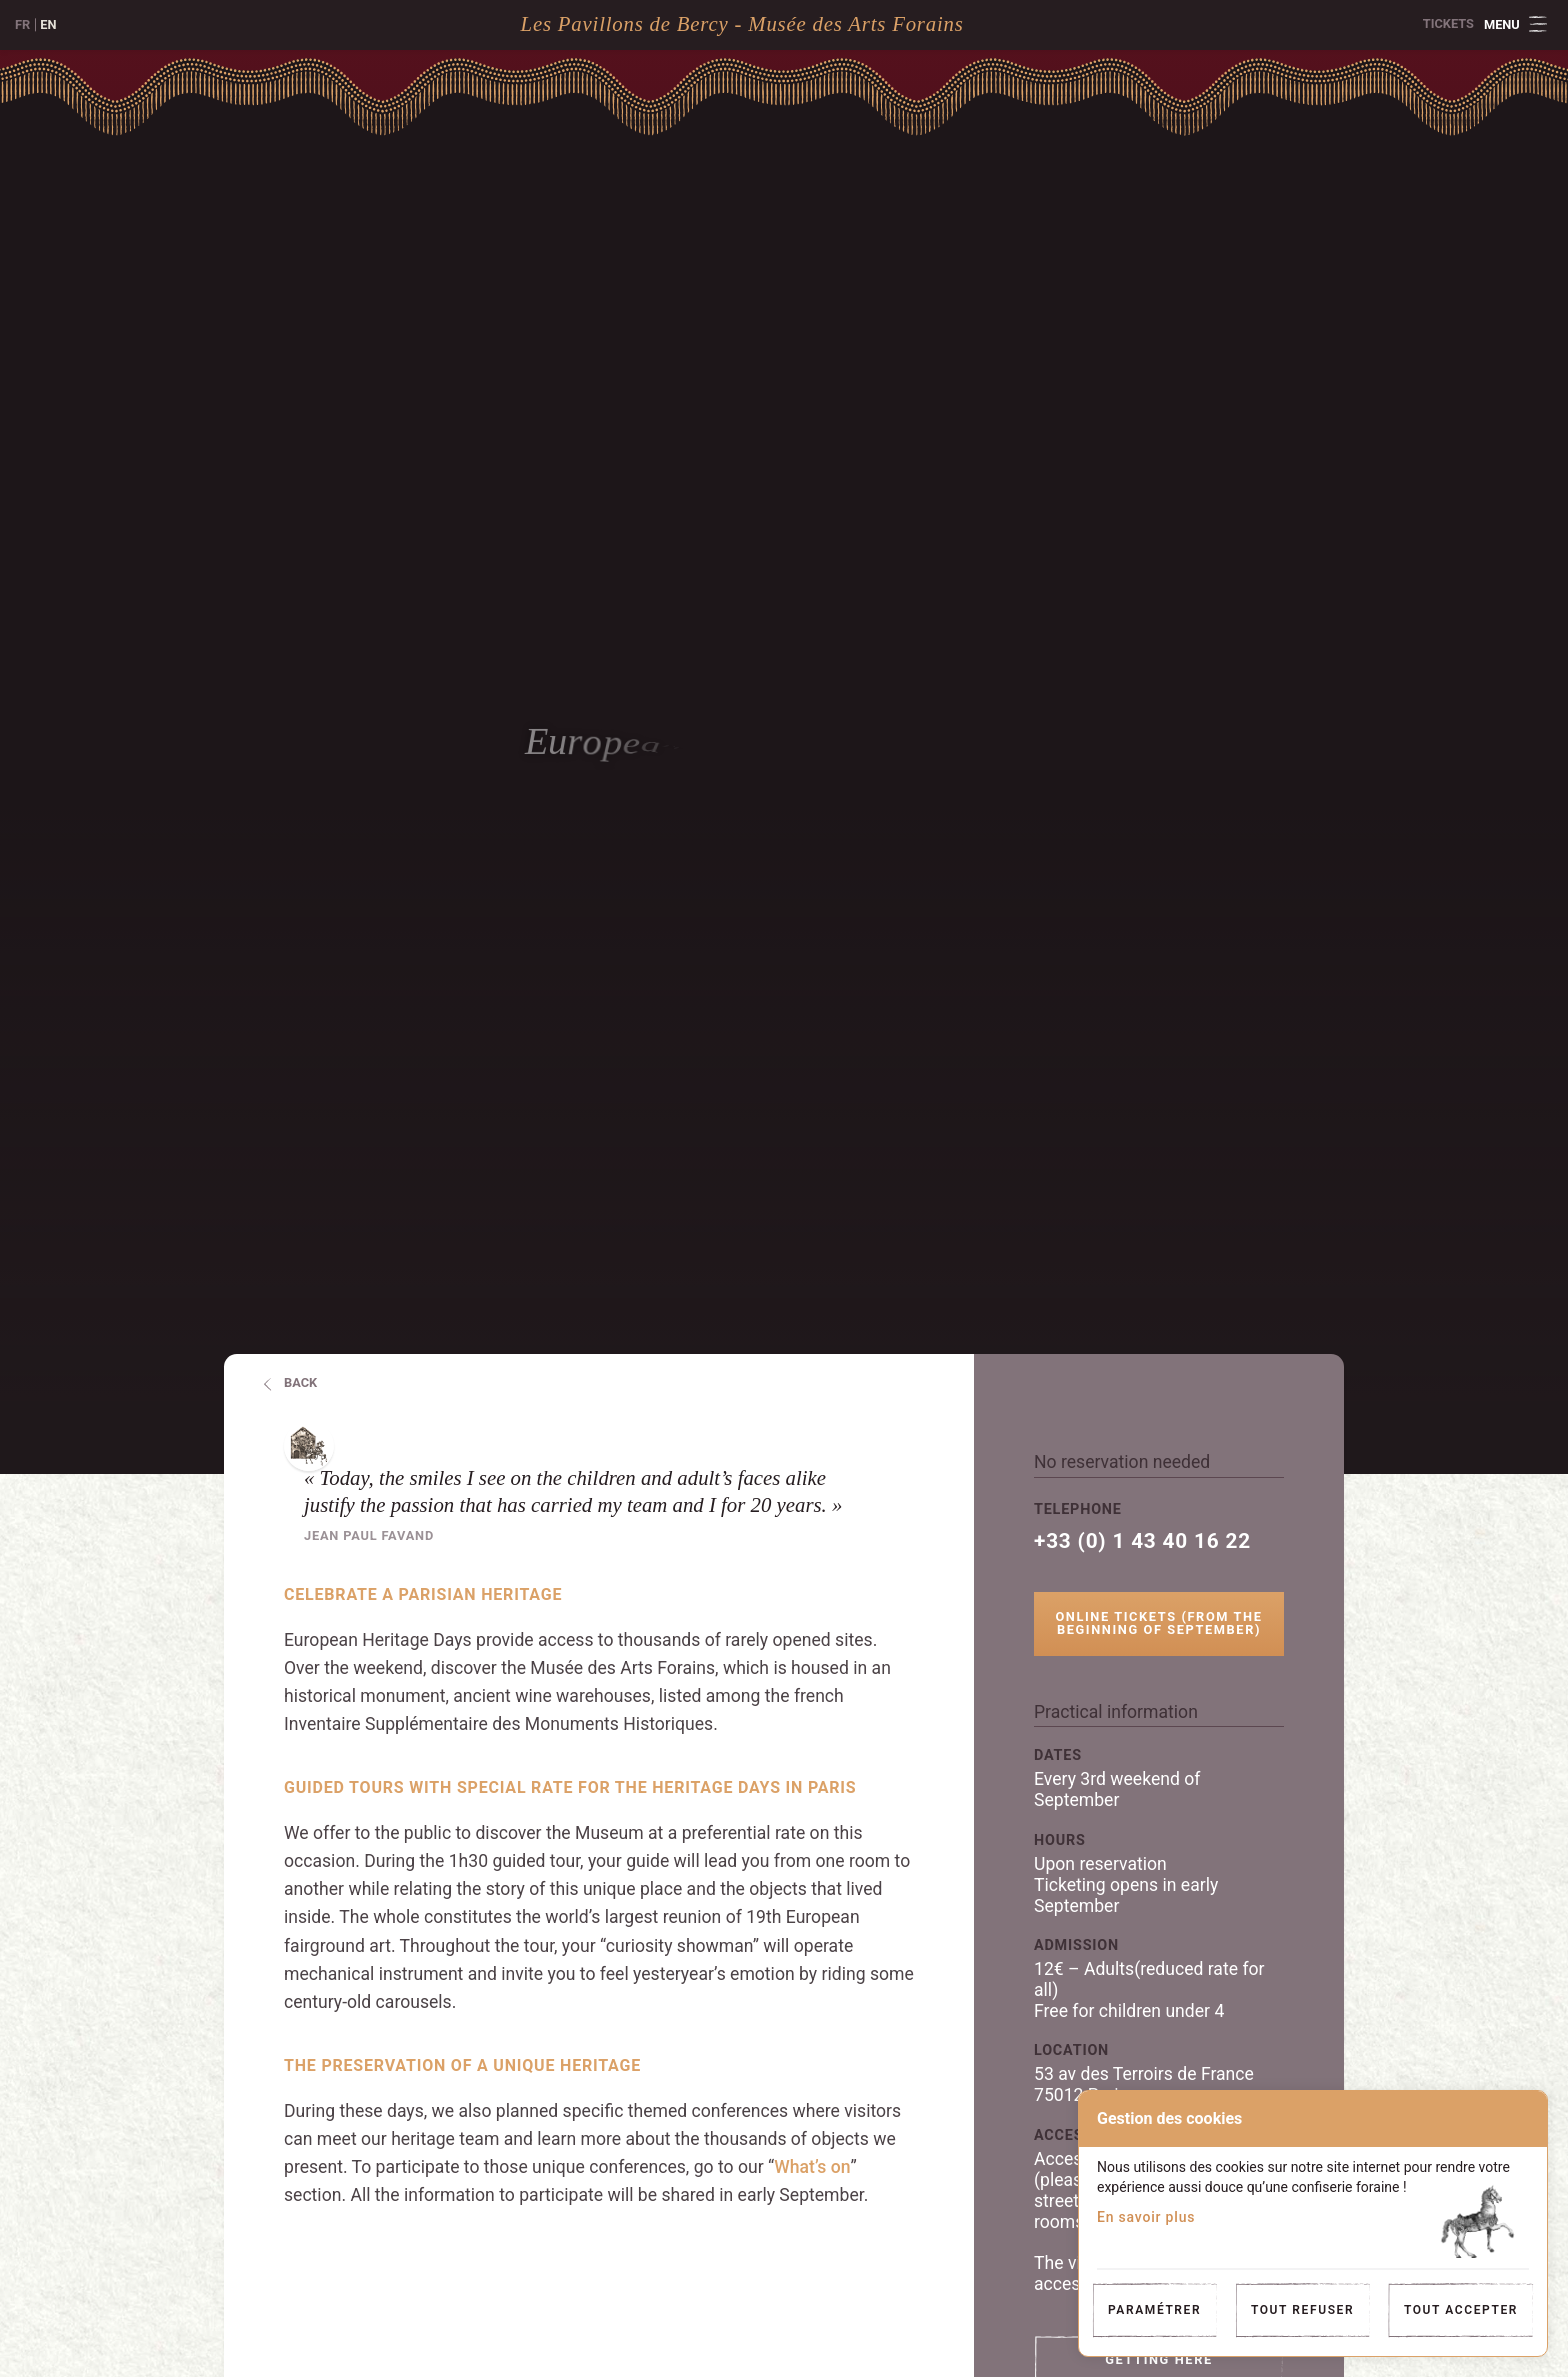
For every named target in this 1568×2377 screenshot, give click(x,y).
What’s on (812, 2167)
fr (22, 24)
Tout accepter (1461, 2310)
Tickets (1448, 23)
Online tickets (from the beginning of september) (1158, 1623)
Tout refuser (1302, 2310)
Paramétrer (1154, 2310)
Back (300, 1382)
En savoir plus (1146, 2217)
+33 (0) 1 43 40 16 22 (1142, 1541)
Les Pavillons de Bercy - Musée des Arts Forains (742, 23)
